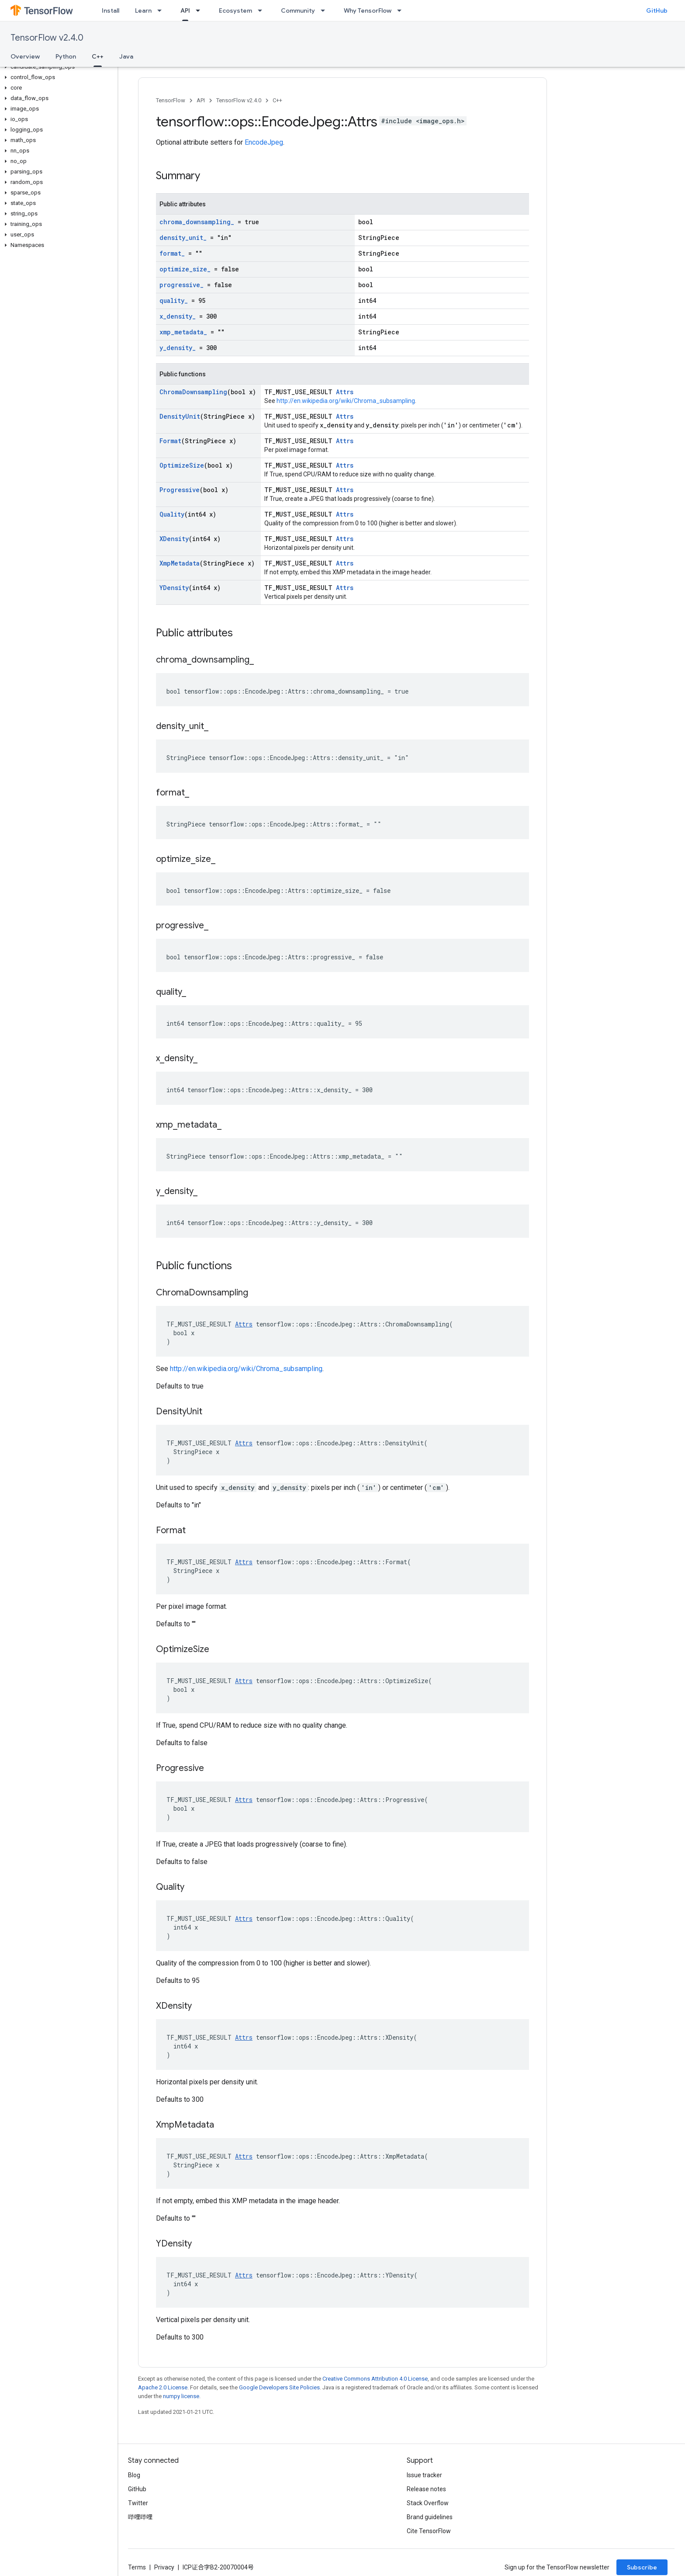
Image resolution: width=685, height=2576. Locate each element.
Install (110, 10)
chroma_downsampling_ (196, 222)
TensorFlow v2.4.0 (46, 37)
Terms (137, 2567)
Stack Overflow (428, 2503)
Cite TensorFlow (429, 2530)
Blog (134, 2475)
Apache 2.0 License (162, 2387)
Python (65, 56)
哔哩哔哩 (140, 2517)
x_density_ (177, 316)
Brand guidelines (430, 2517)
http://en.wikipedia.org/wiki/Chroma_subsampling (346, 400)
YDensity (174, 587)
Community (298, 10)
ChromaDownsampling (193, 392)
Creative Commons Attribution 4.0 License (375, 2378)
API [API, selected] (185, 10)
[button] (57, 67)
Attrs (344, 392)
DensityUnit (179, 416)
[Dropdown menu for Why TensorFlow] (401, 10)
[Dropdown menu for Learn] (162, 10)
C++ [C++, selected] (98, 56)
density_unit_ (183, 237)
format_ (172, 253)
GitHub (657, 10)
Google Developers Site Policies (279, 2387)
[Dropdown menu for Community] (325, 10)
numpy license (181, 2396)
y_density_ (177, 348)
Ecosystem (235, 10)
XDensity (174, 539)
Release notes (426, 2489)
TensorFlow (170, 100)
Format (170, 441)
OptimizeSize (181, 465)
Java (126, 56)
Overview (25, 56)
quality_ (173, 300)
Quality (171, 514)
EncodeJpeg (264, 142)
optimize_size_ (185, 269)
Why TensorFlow (367, 10)
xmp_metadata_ (183, 332)
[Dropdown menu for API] (200, 10)
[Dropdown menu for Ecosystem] (262, 10)
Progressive (179, 490)
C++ (277, 100)
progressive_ (181, 285)
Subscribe (642, 2567)
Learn (143, 10)
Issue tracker (424, 2475)
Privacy (164, 2567)
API (201, 100)
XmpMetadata (179, 563)
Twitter (138, 2503)
